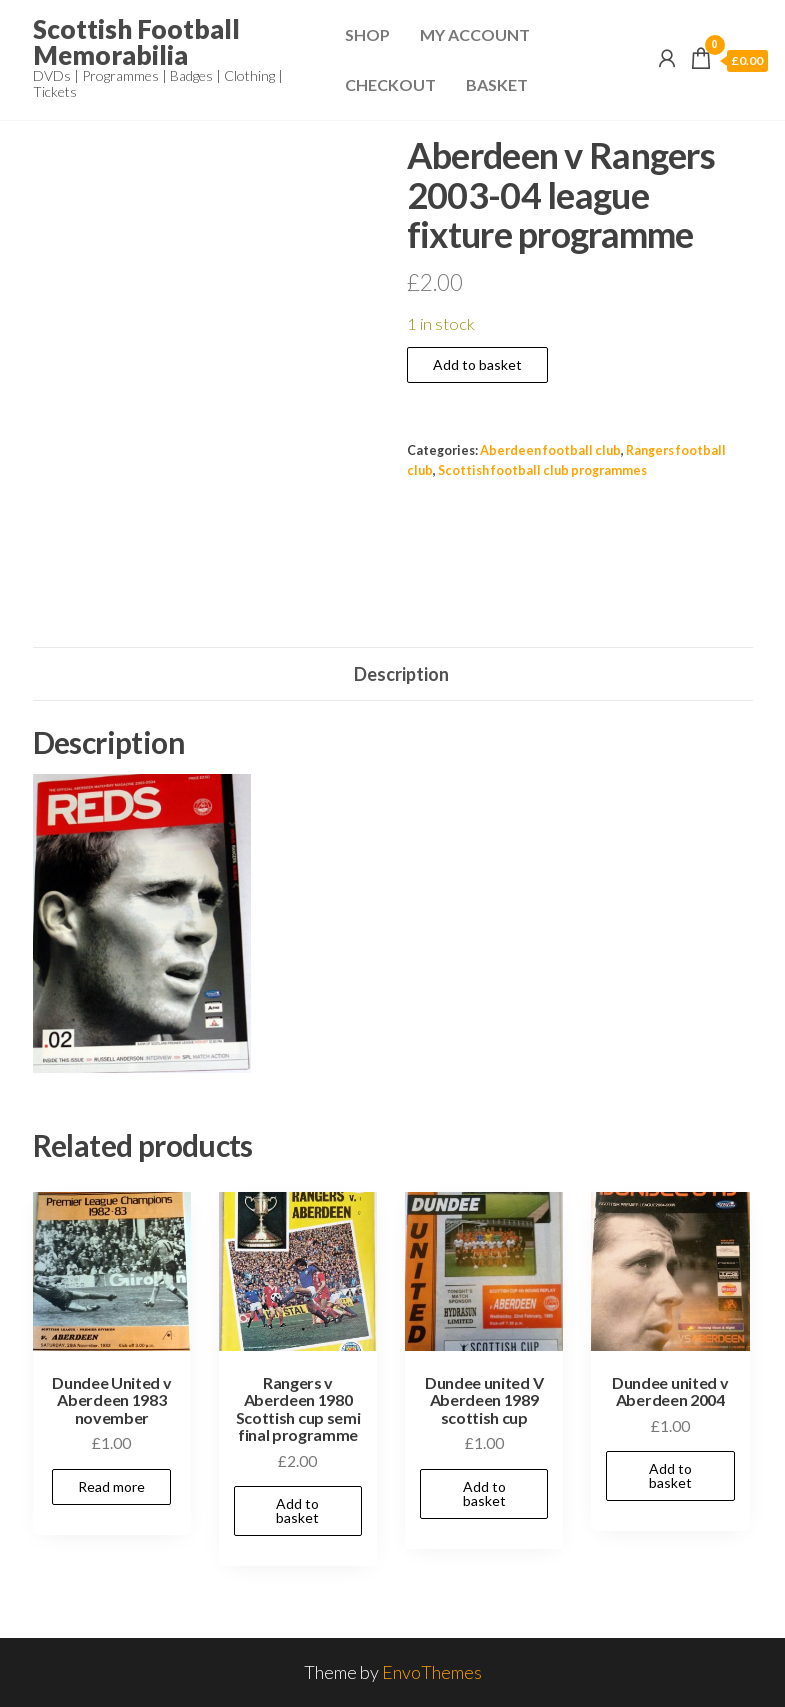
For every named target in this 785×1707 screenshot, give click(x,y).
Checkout (390, 84)
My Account (475, 34)
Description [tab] (401, 674)
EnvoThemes (432, 1672)
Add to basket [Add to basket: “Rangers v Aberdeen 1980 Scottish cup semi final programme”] (297, 1510)
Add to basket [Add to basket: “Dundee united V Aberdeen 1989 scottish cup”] (484, 1493)
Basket (497, 84)
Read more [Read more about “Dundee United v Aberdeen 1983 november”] (111, 1486)
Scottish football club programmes (542, 470)
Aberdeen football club (550, 450)
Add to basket (477, 364)
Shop (367, 34)
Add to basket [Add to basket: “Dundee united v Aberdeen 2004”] (670, 1475)
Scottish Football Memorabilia (136, 42)
